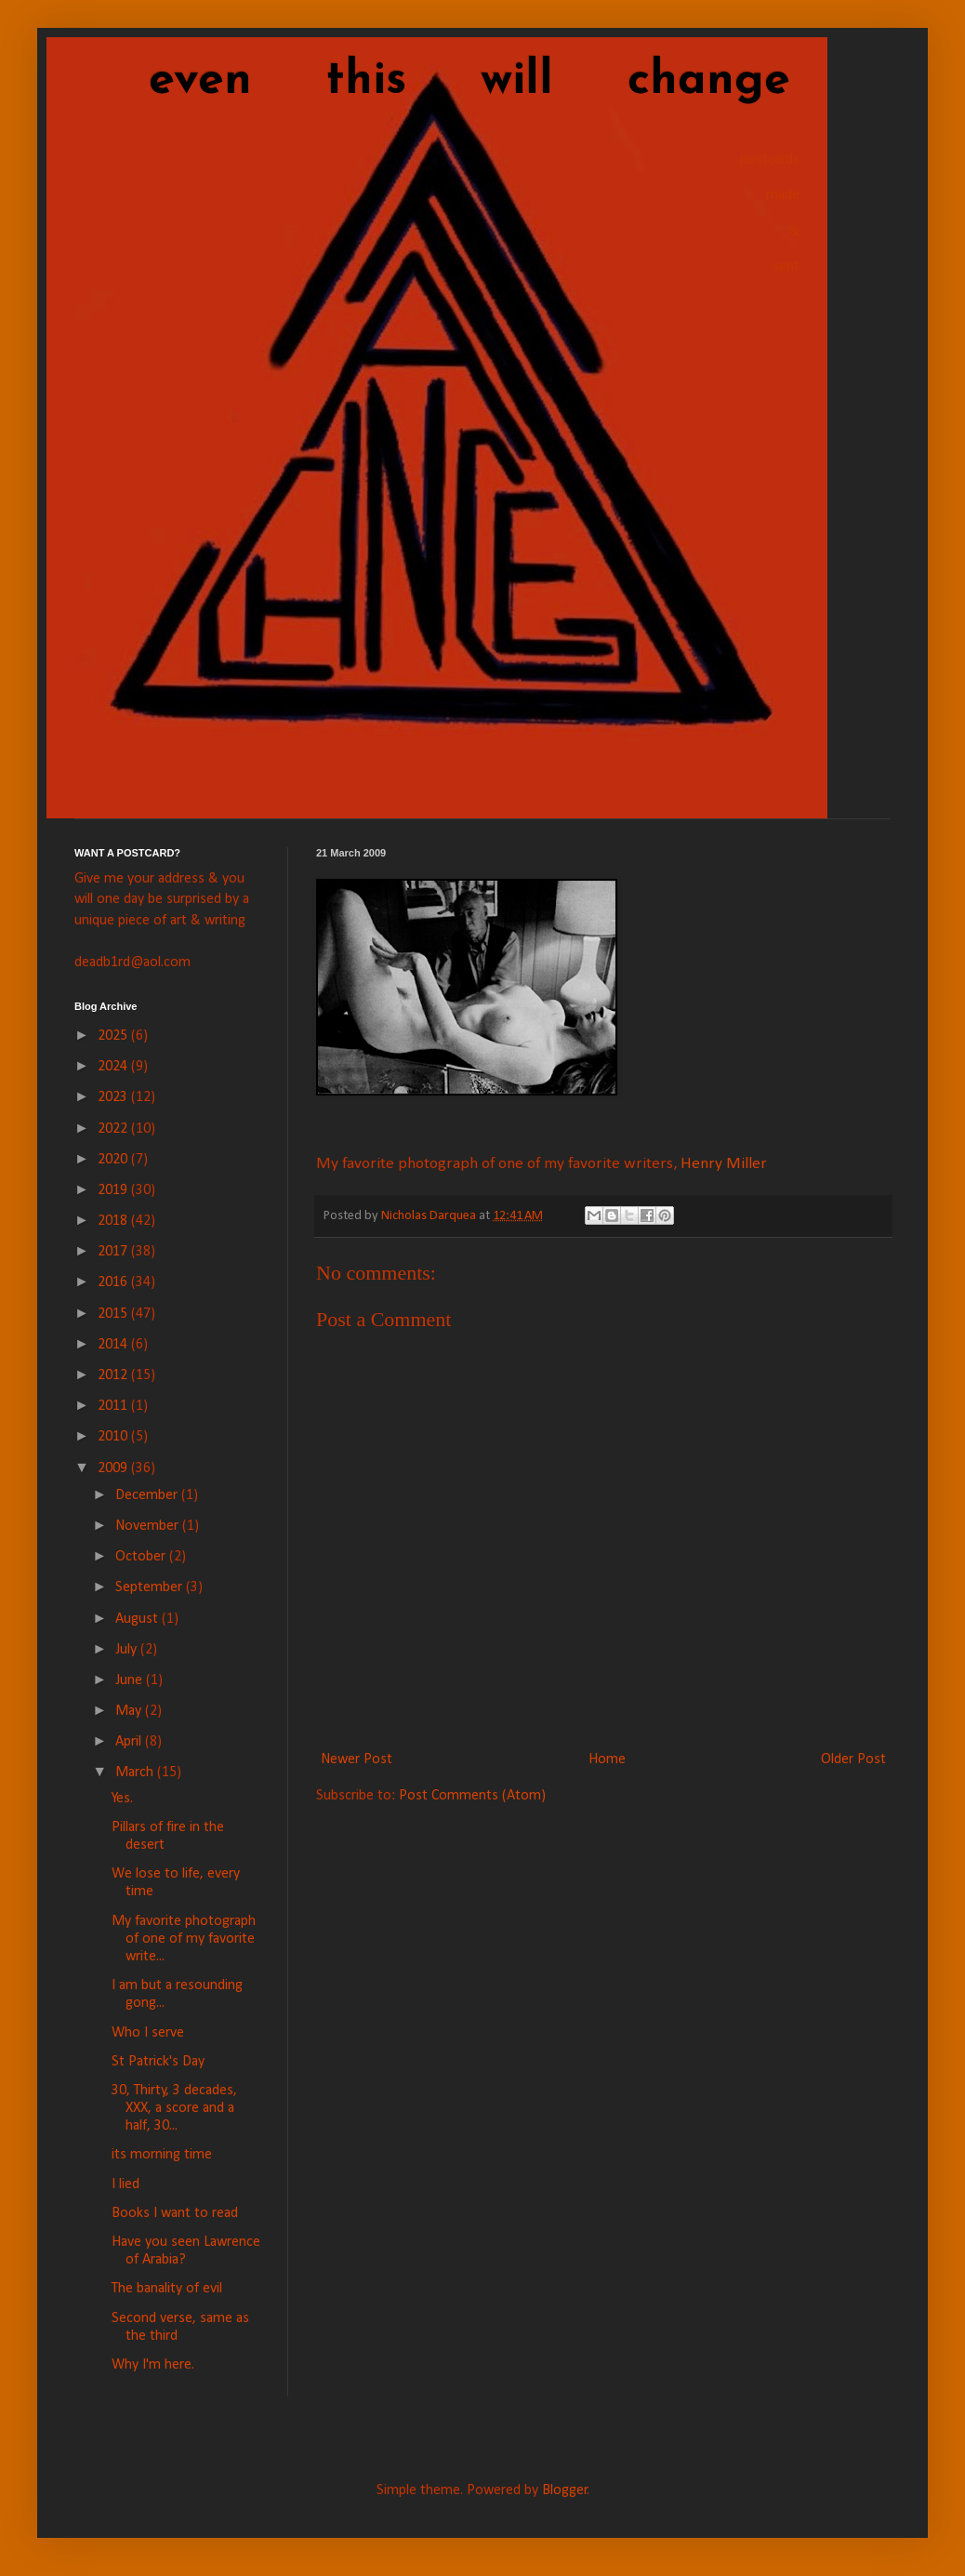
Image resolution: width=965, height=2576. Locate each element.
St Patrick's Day (158, 2061)
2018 (114, 1221)
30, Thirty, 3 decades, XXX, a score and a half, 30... (174, 2108)
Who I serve (148, 2032)
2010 (114, 1436)
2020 (114, 1159)
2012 (114, 1375)
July (127, 1649)
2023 (114, 1097)
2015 (114, 1314)
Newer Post (356, 1759)
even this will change (432, 81)
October (142, 1556)
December (148, 1495)
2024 (114, 1066)
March (136, 1772)
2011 (114, 1406)
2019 (114, 1190)
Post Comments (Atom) (472, 1795)
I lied (125, 2184)
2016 (114, 1282)
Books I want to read (175, 2213)
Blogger (565, 2490)
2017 (114, 1251)
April (130, 1741)
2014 (114, 1344)
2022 (114, 1129)
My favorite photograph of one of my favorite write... (184, 1939)
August (138, 1619)
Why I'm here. (153, 2364)
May (130, 1711)
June (130, 1680)
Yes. (122, 1798)
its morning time (162, 2154)
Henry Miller (724, 1164)
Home (607, 1759)
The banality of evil (167, 2288)
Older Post (853, 1759)
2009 (114, 1468)
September (150, 1587)
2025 (114, 1036)
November (148, 1526)
